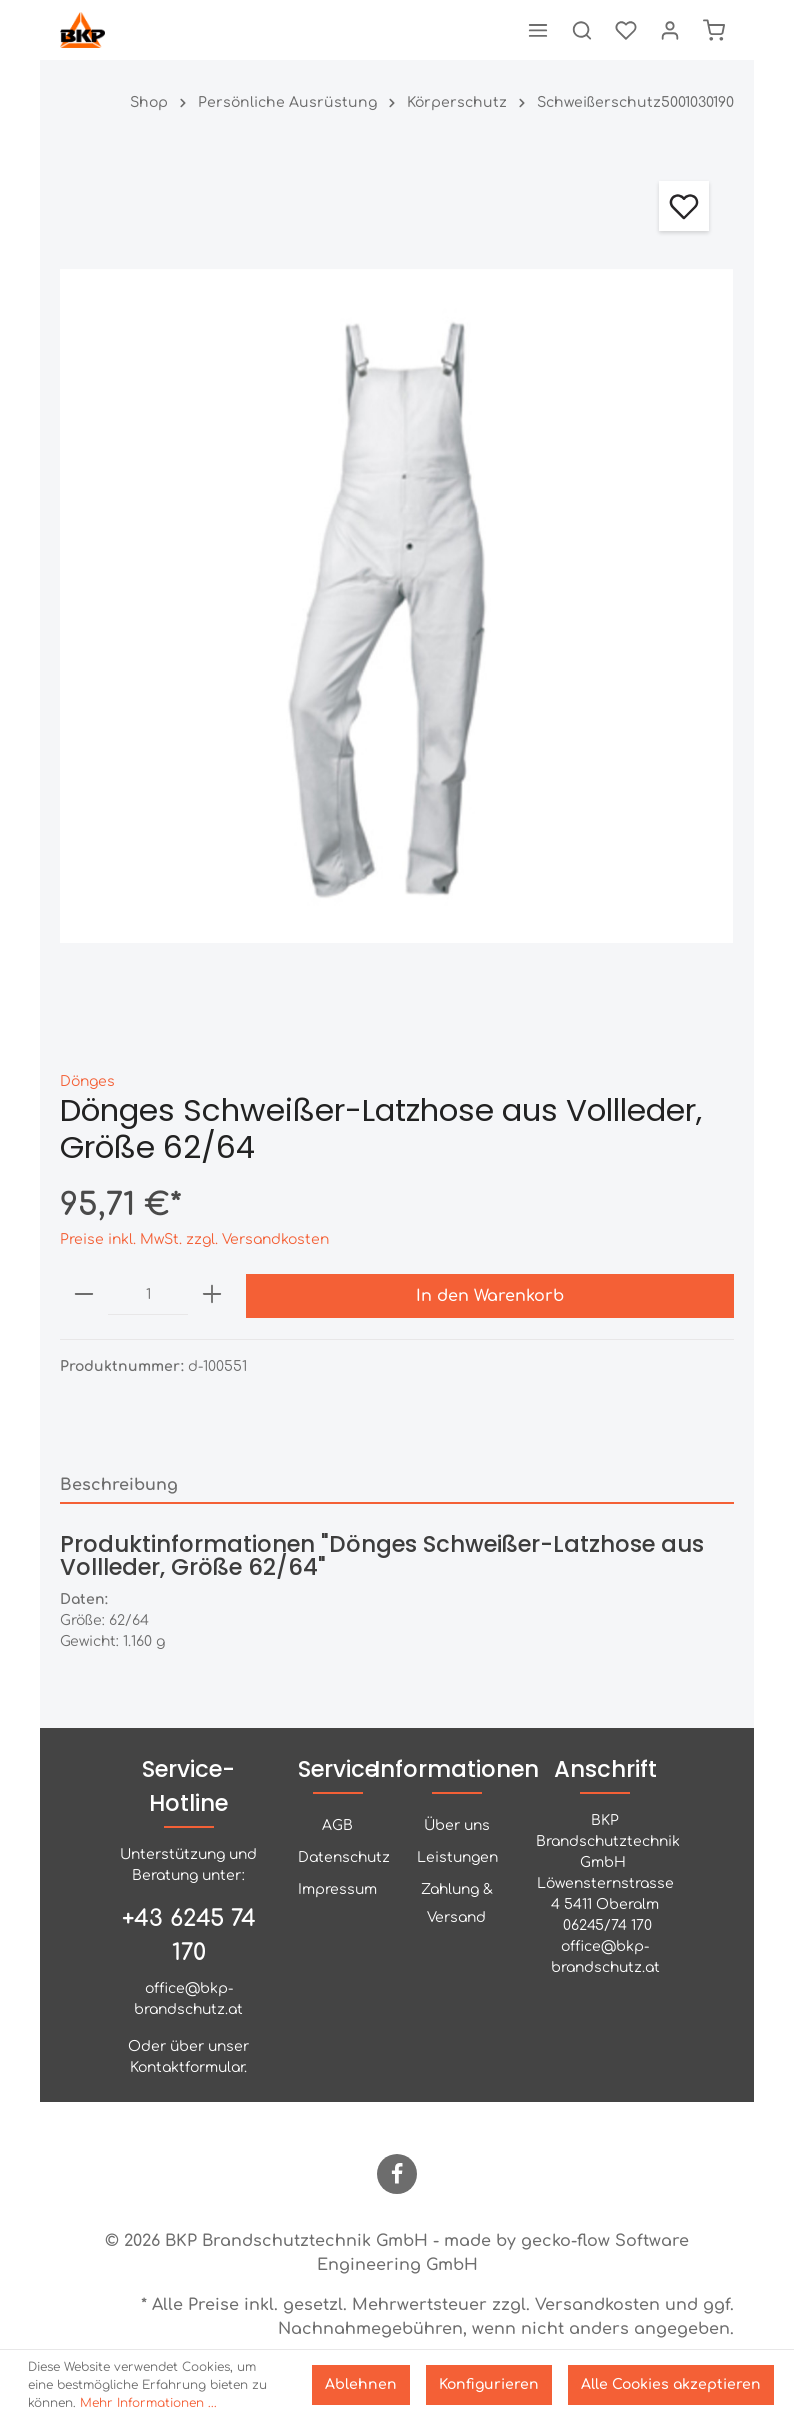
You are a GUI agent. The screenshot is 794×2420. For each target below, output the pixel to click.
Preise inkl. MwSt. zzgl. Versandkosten (194, 1239)
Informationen (456, 1769)
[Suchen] (582, 30)
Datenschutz (344, 1857)
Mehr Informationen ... (148, 2403)
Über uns (457, 1825)
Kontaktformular (187, 2067)
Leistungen (457, 1857)
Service (338, 1769)
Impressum (337, 1889)
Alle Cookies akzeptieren (671, 2384)
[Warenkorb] (714, 30)
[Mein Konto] (670, 30)
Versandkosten (597, 2305)
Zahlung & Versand (457, 1903)
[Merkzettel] (626, 30)
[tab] (397, 1484)
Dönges (87, 1081)
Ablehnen (361, 2384)
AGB (337, 1825)
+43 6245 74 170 (189, 1935)
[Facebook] (397, 2174)
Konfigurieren (489, 2384)
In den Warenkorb (490, 1296)
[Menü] (538, 30)
